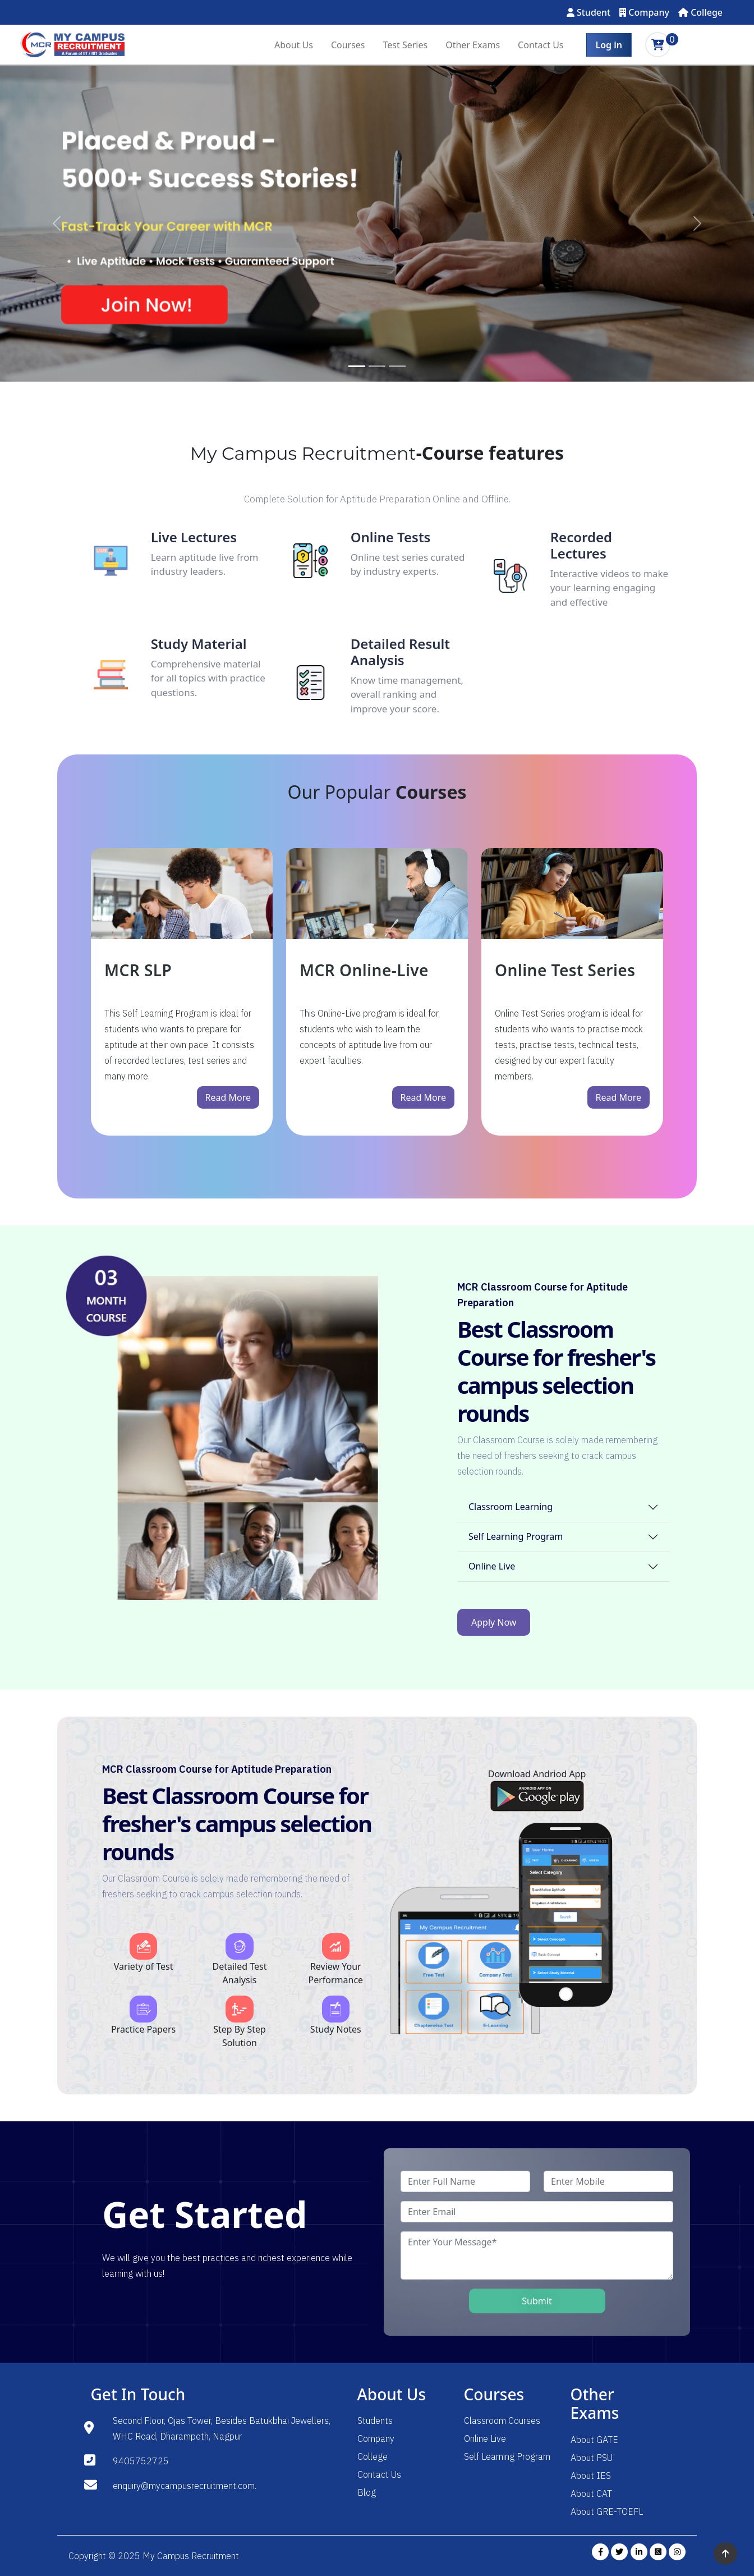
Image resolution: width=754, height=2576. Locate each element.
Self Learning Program (515, 1536)
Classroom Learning (510, 1506)
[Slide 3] (397, 366)
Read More (228, 1097)
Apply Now (493, 1622)
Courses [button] (348, 45)
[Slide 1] (356, 366)
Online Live (491, 1566)
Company (644, 12)
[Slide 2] (377, 366)
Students (375, 2420)
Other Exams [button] (472, 45)
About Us (293, 45)
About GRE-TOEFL (607, 2511)
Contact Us (540, 45)
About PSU (592, 2457)
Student (588, 12)
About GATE (594, 2439)
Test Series (405, 45)
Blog (366, 2492)
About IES (591, 2475)
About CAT (591, 2493)
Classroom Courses (502, 2420)
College (700, 12)
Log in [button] (609, 45)
